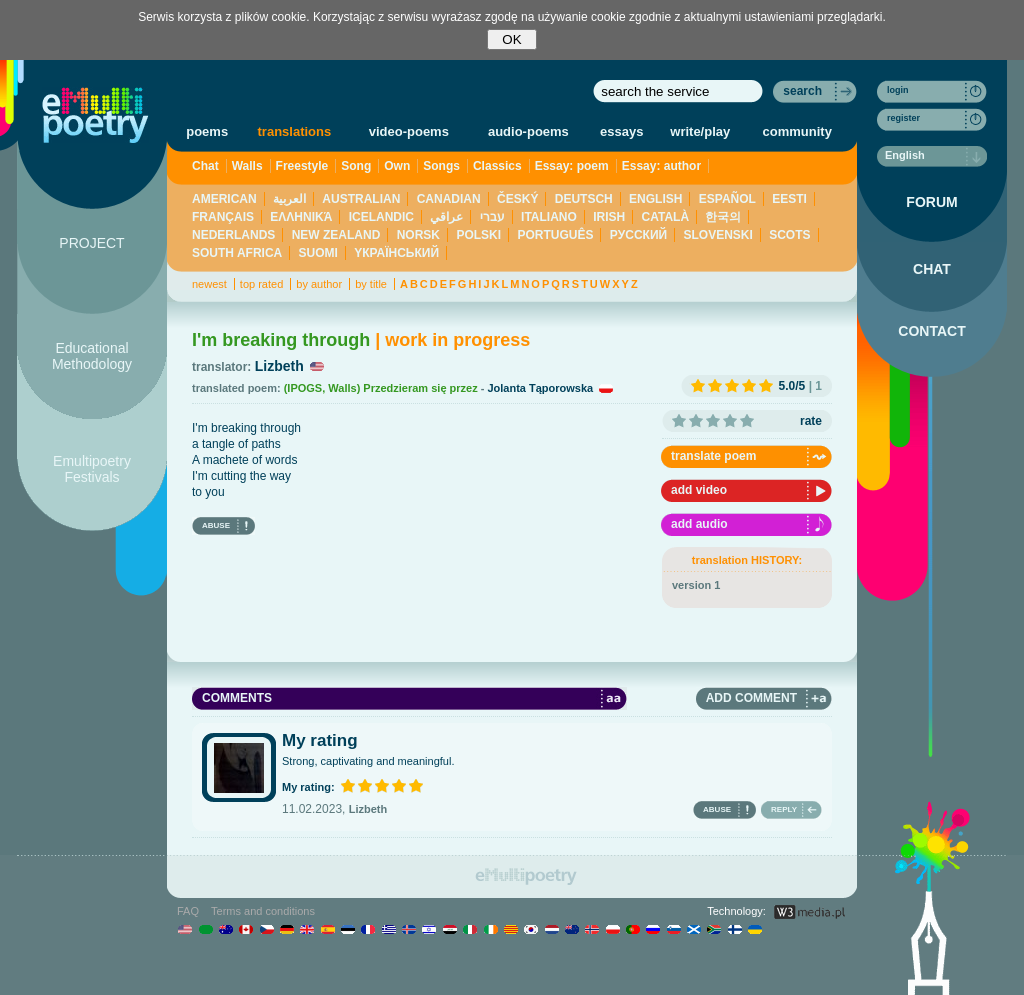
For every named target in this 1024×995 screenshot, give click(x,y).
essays (621, 131)
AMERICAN (224, 199)
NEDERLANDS (233, 235)
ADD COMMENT (751, 698)
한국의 (723, 217)
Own (397, 166)
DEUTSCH (584, 199)
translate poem (713, 456)
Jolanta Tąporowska (540, 388)
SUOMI (318, 253)
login (898, 90)
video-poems (409, 131)
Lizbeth (279, 366)
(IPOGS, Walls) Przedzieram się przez (381, 388)
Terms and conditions (263, 911)
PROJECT (91, 243)
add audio (699, 524)
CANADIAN (449, 199)
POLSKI (478, 235)
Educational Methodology (92, 356)
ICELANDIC (381, 217)
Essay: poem (572, 166)
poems (207, 131)
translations (295, 131)
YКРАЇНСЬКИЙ (396, 253)
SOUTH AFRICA (237, 253)
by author (319, 284)
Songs (441, 166)
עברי (492, 217)
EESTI (789, 199)
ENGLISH (655, 199)
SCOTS (789, 235)
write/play (700, 131)
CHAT (932, 269)
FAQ (188, 911)
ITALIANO (549, 217)
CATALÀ (666, 217)
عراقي (446, 217)
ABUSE (216, 525)
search (802, 91)
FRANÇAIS (223, 217)
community (797, 131)
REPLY (784, 809)
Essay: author (661, 166)
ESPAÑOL (727, 199)
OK (511, 39)
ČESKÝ (517, 199)
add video (699, 490)
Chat (205, 166)
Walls (247, 166)
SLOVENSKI (717, 235)
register (903, 118)
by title (371, 284)
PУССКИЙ (638, 235)
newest (209, 284)
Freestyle (302, 166)
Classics (497, 166)
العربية (289, 199)
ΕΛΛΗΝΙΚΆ (301, 217)
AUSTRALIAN (361, 199)
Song (356, 166)
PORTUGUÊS (555, 235)
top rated (261, 284)
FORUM (931, 202)
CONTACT (931, 331)
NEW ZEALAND (336, 235)
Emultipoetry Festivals (92, 469)
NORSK (418, 235)
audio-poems (528, 131)
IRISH (609, 217)
